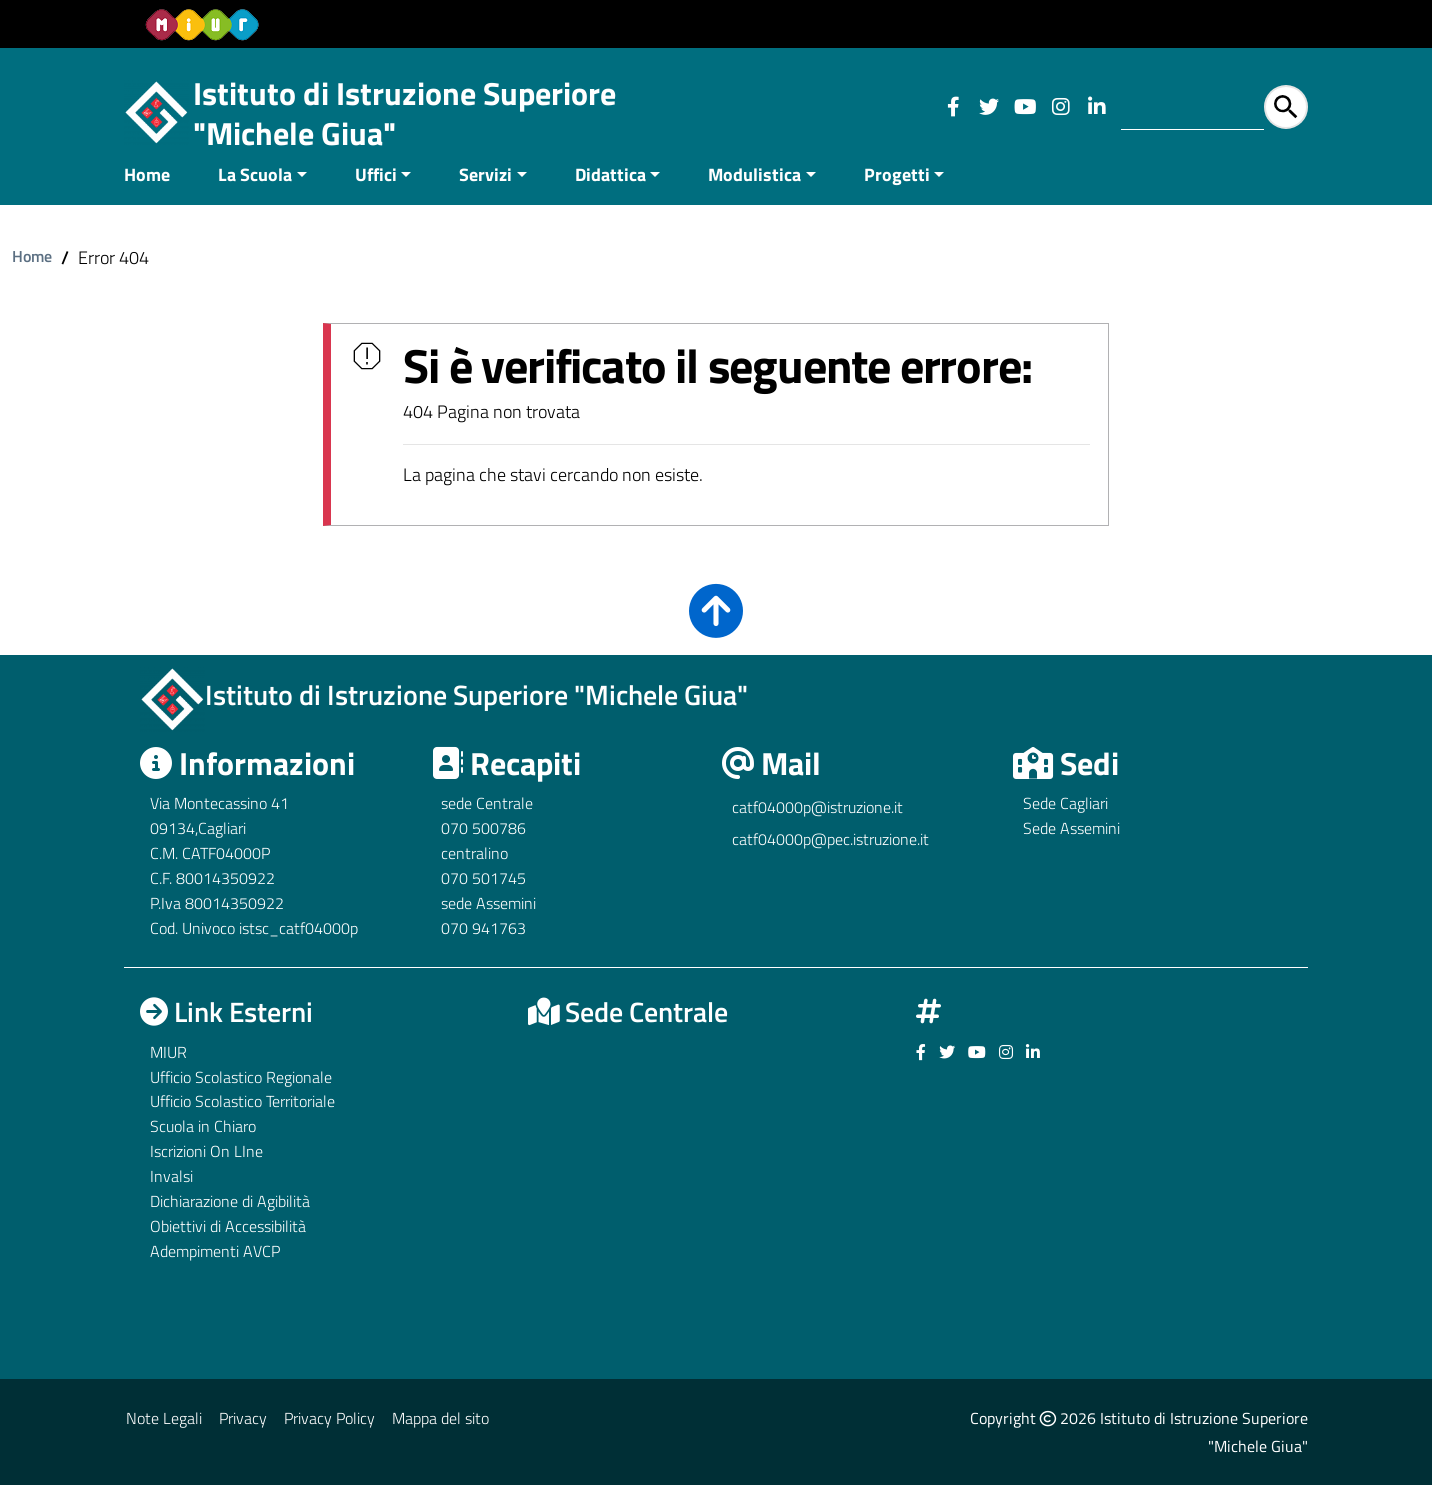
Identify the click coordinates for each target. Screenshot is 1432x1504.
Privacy (243, 1437)
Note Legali (164, 1437)
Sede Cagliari (1065, 823)
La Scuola (255, 193)
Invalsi (171, 1195)
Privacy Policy (329, 1437)
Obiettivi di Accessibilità (228, 1245)
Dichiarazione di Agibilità (230, 1220)
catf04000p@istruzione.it (817, 827)
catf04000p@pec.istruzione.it (830, 859)
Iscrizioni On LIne (206, 1171)
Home (147, 193)
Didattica (610, 193)
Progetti (897, 193)
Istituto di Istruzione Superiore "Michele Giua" (404, 113)
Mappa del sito (440, 1437)
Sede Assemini (1071, 848)
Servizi (485, 193)
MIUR (168, 1071)
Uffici (376, 193)
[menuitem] (159, 195)
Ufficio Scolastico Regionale (241, 1096)
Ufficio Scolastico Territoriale (242, 1121)
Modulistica (754, 193)
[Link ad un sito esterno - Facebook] (953, 107)
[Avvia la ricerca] (1286, 107)
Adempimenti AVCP (215, 1270)
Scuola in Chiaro (203, 1146)
